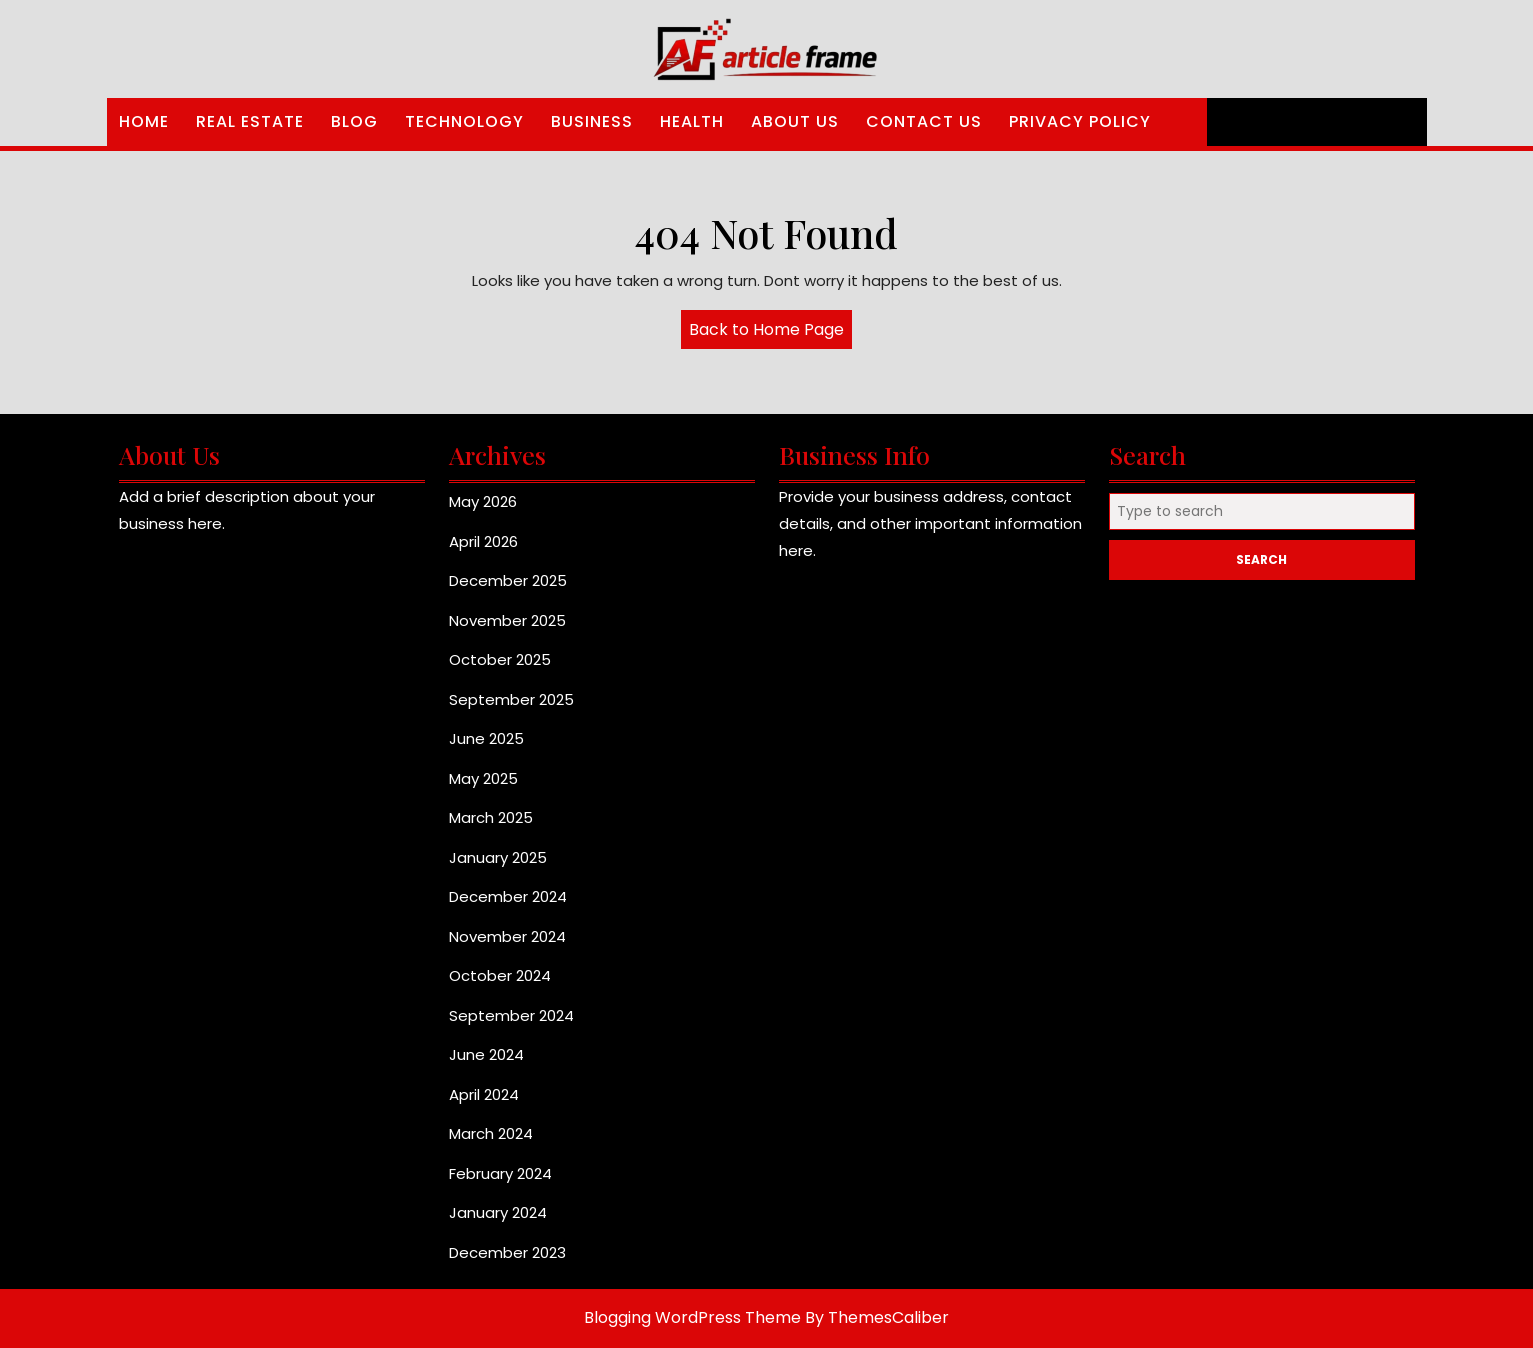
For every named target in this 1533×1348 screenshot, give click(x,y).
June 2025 (486, 738)
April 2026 (483, 541)
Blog (354, 121)
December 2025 (508, 580)
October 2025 (500, 659)
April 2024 (484, 1094)
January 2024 (498, 1212)
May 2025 (483, 778)
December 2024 (508, 896)
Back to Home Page (770, 333)
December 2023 (507, 1252)
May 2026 (483, 501)
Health (692, 121)
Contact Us (924, 121)
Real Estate (250, 121)
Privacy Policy (1080, 121)
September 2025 (511, 699)
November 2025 (507, 620)
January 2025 (498, 857)
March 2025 (491, 817)
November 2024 (507, 936)
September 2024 (511, 1015)
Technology (464, 121)
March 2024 (491, 1133)
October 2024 (500, 975)
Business (592, 121)
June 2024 (486, 1054)
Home (144, 121)
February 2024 (500, 1173)
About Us (795, 121)
